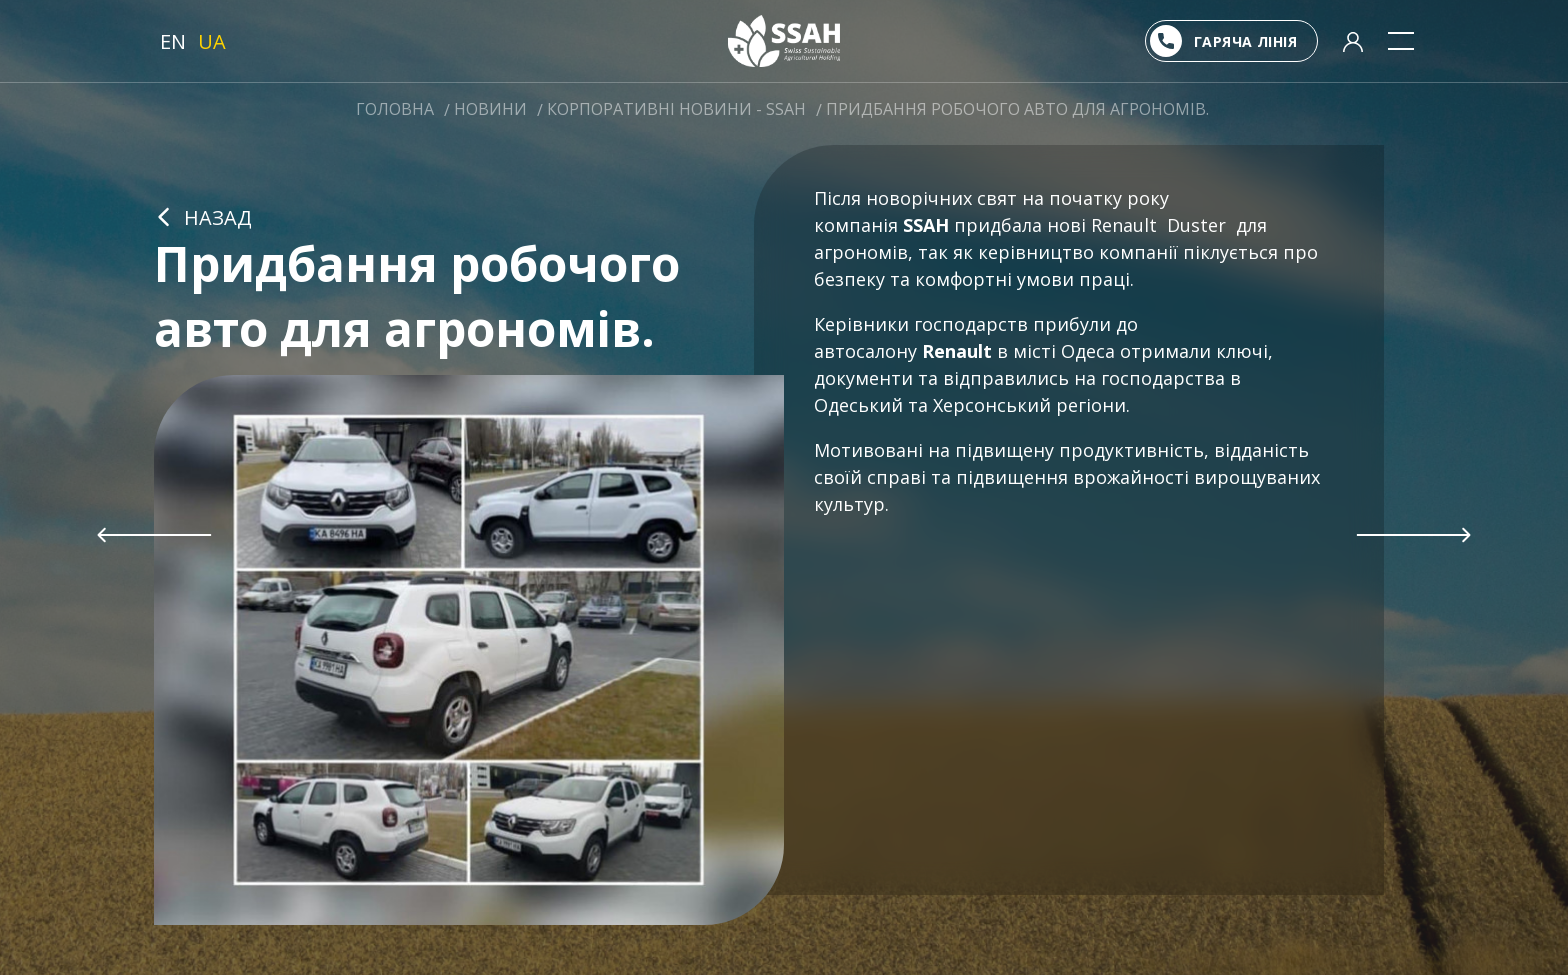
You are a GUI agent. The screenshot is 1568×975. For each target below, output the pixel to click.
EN (173, 41)
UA (212, 41)
